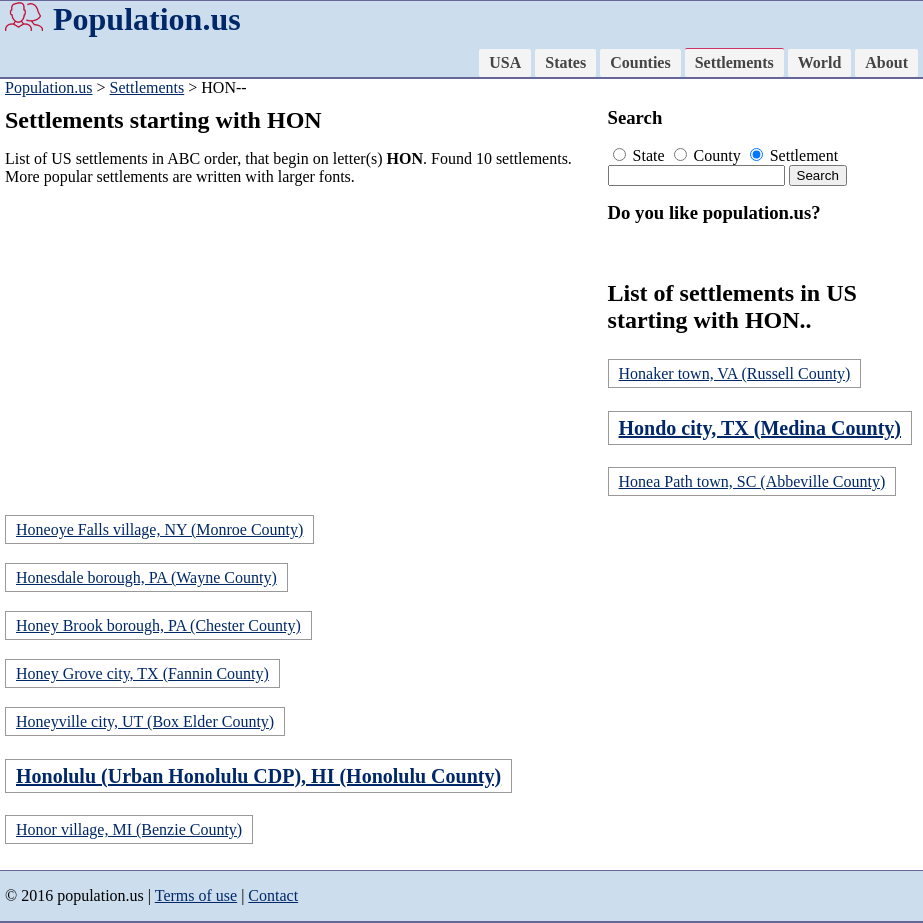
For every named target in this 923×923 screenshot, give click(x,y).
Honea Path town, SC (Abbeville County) (752, 481)
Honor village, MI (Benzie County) (129, 829)
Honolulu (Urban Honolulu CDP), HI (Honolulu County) (258, 776)
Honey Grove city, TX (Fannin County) (142, 673)
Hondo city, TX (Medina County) (760, 428)
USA (505, 62)
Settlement (794, 155)
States (565, 62)
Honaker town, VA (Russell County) (735, 373)
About (886, 62)
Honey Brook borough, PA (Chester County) (158, 625)
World (820, 62)
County (709, 155)
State (641, 155)
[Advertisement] (301, 342)
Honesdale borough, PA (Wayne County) (146, 577)
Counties (640, 62)
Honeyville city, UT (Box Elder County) (145, 721)
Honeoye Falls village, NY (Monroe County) (159, 529)
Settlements (734, 62)
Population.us (147, 19)
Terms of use (196, 895)
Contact (273, 895)
